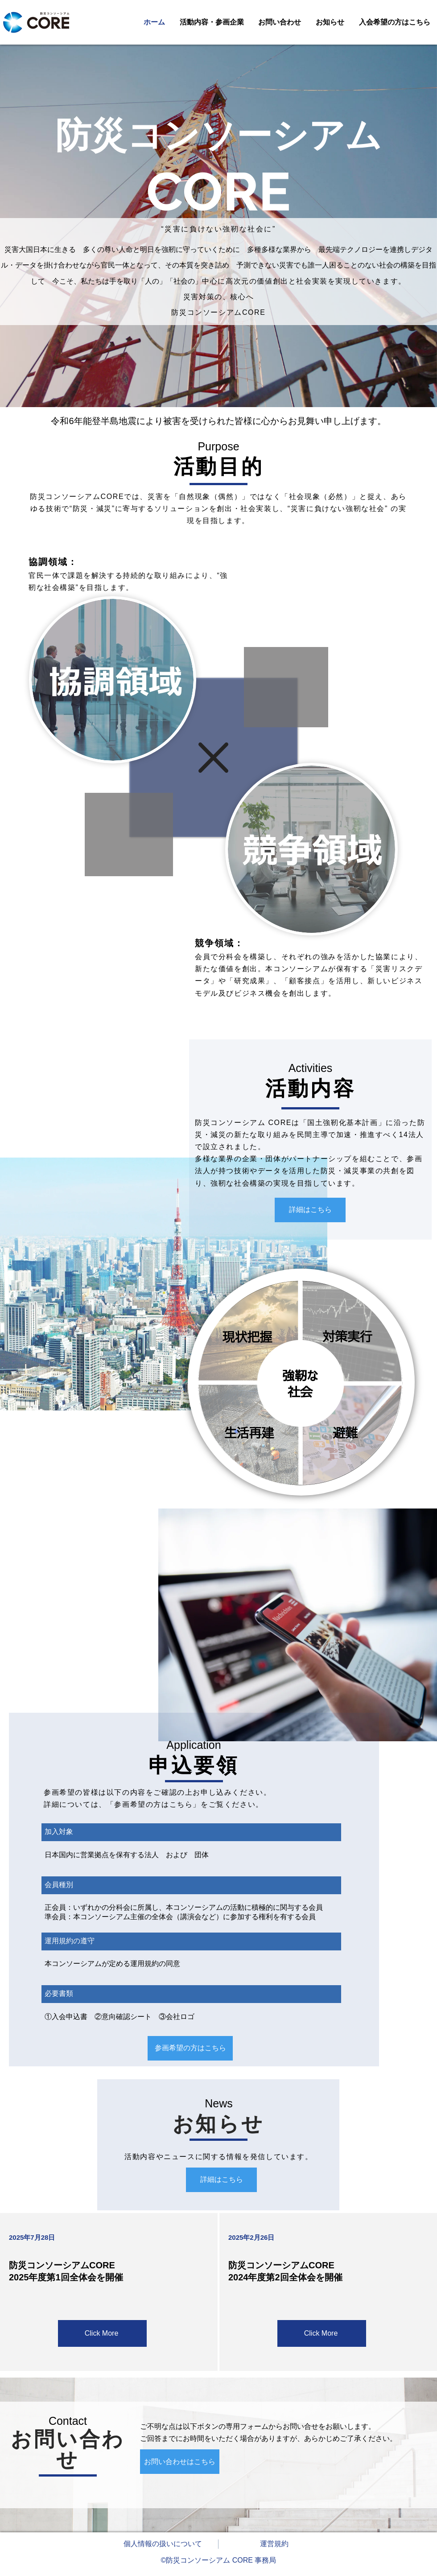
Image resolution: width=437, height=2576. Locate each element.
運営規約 (274, 2543)
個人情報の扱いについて (163, 2543)
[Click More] (102, 2333)
